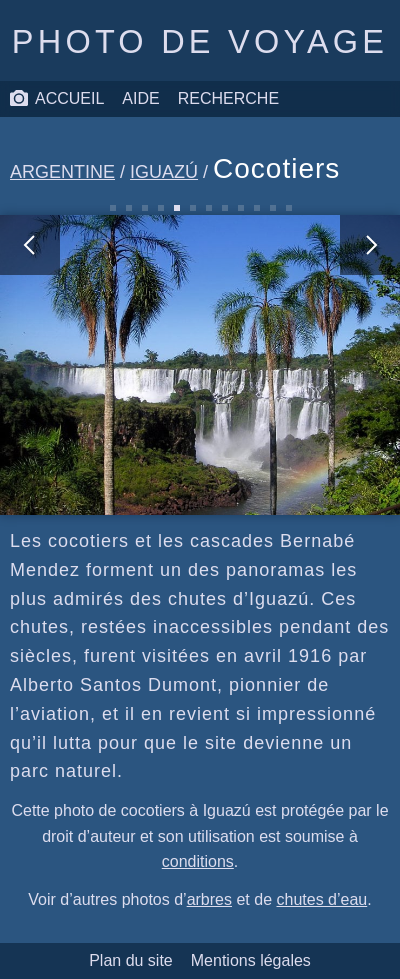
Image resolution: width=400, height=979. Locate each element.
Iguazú (164, 172)
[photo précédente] (100, 365)
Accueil (56, 99)
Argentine (62, 172)
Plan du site (131, 960)
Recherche (228, 98)
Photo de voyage (200, 42)
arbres (209, 899)
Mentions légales (251, 960)
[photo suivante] (300, 365)
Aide (140, 98)
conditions (198, 861)
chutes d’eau (321, 899)
